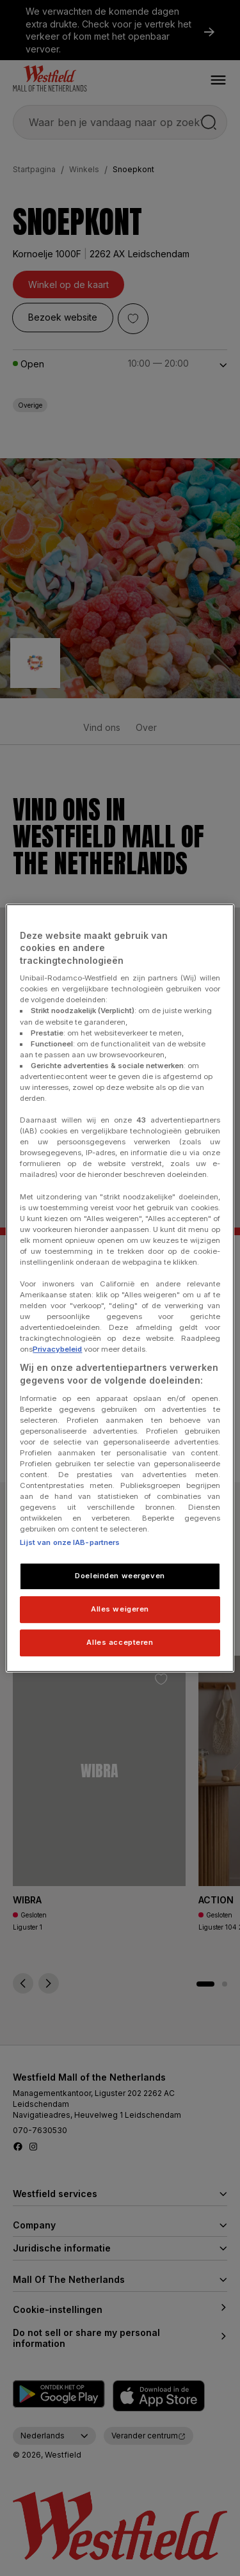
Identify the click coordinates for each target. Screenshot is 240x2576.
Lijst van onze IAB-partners (70, 1543)
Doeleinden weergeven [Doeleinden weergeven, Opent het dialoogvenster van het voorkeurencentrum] (119, 1576)
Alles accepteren (119, 1642)
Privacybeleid (57, 1349)
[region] (120, 1288)
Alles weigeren (120, 1609)
